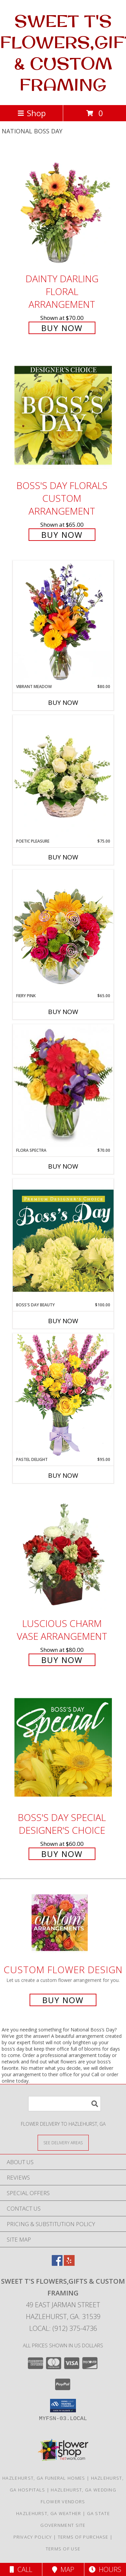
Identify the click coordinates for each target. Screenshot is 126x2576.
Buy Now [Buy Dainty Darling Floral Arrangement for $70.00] (62, 327)
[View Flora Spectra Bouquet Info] (63, 1085)
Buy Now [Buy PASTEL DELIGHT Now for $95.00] (63, 1475)
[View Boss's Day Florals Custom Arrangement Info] (63, 415)
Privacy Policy (32, 2537)
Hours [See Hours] (105, 2569)
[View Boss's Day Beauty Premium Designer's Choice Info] (63, 1240)
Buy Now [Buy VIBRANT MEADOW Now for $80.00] (63, 702)
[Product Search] (64, 2103)
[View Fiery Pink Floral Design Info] (63, 931)
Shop (31, 113)
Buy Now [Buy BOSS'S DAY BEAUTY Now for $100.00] (63, 1320)
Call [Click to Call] (21, 2569)
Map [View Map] (63, 2569)
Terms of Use (63, 2549)
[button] (63, 2405)
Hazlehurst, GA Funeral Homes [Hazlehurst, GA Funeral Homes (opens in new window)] (43, 2478)
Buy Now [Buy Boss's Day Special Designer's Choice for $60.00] (62, 1853)
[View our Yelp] (69, 2264)
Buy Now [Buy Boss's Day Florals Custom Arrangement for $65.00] (62, 534)
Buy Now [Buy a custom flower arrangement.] (63, 2000)
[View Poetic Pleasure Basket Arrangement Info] (63, 776)
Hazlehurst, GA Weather (48, 2513)
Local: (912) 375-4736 (63, 2328)
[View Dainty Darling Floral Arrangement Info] (63, 208)
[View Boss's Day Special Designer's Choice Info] (63, 1747)
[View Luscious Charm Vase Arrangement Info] (63, 1553)
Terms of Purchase (83, 2537)
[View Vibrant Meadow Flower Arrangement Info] (63, 622)
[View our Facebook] (57, 2264)
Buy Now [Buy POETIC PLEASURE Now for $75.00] (63, 857)
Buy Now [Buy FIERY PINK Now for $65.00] (63, 1011)
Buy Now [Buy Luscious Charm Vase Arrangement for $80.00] (62, 1659)
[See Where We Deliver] (63, 2142)
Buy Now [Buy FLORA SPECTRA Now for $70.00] (63, 1166)
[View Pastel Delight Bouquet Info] (63, 1395)
